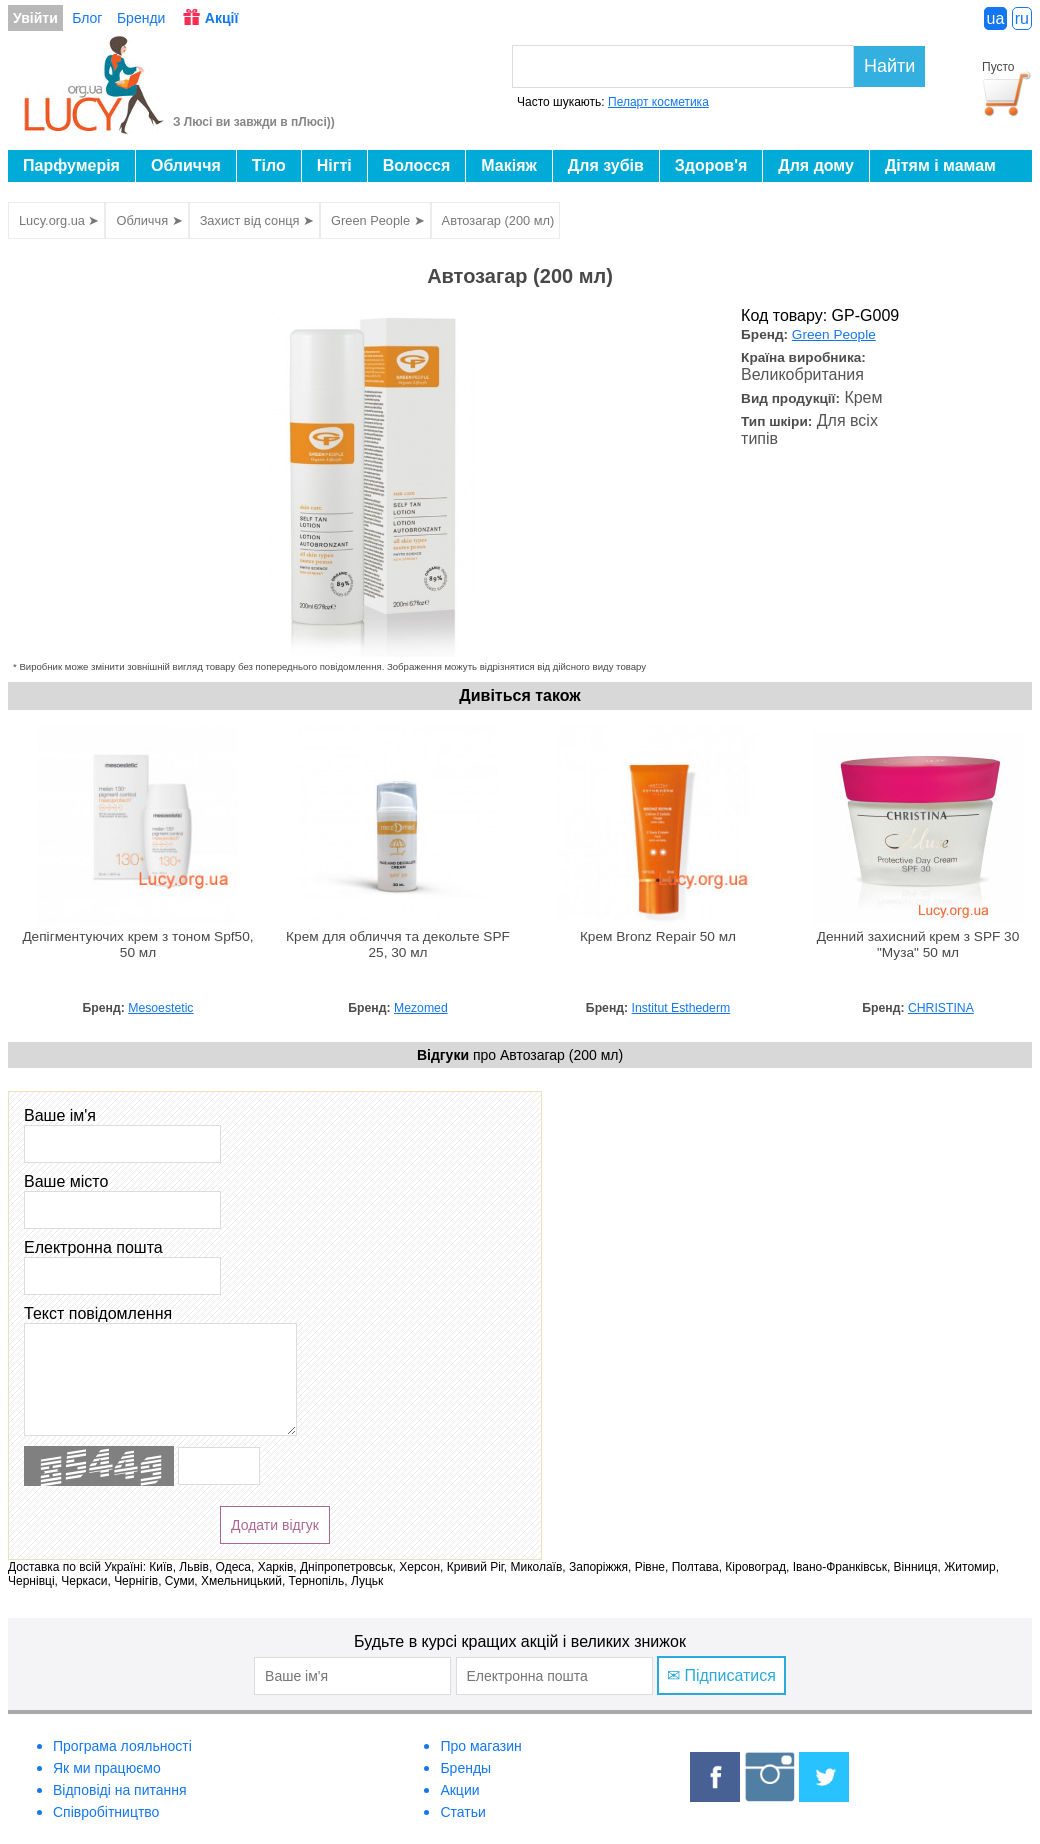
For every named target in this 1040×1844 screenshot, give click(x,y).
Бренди (141, 18)
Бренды (465, 1768)
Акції (222, 18)
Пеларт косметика (658, 102)
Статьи (462, 1812)
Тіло (269, 165)
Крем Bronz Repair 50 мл (658, 936)
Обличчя (186, 165)
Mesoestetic (160, 1008)
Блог (87, 18)
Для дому (816, 165)
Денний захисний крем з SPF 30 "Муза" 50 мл (918, 944)
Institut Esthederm (681, 1008)
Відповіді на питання (120, 1790)
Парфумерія (71, 165)
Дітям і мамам (940, 165)
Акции (459, 1790)
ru (1022, 18)
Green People (834, 334)
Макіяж (509, 165)
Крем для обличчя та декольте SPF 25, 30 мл (398, 944)
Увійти (35, 18)
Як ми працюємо (107, 1768)
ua (996, 18)
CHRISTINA (941, 1008)
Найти (889, 66)
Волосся (417, 165)
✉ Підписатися (721, 1675)
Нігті (334, 165)
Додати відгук (275, 1525)
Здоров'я (711, 165)
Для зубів (606, 165)
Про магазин (480, 1746)
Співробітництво (106, 1812)
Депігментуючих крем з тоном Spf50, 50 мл (137, 944)
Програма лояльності (122, 1746)
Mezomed (421, 1008)
